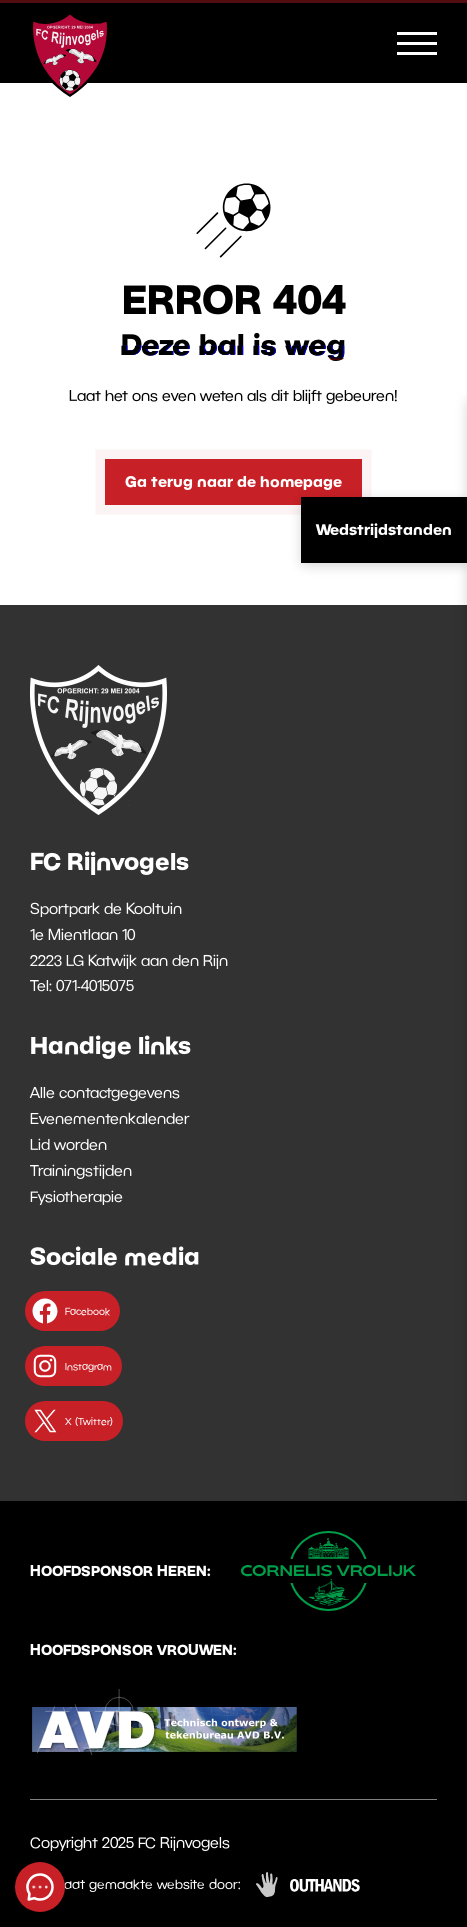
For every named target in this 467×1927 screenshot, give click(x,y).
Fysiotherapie (76, 1196)
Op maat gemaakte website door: (135, 1884)
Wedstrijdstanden (384, 529)
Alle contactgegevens (105, 1092)
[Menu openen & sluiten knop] (417, 42)
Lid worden (68, 1144)
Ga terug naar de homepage (233, 481)
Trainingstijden (81, 1170)
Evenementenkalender (109, 1118)
